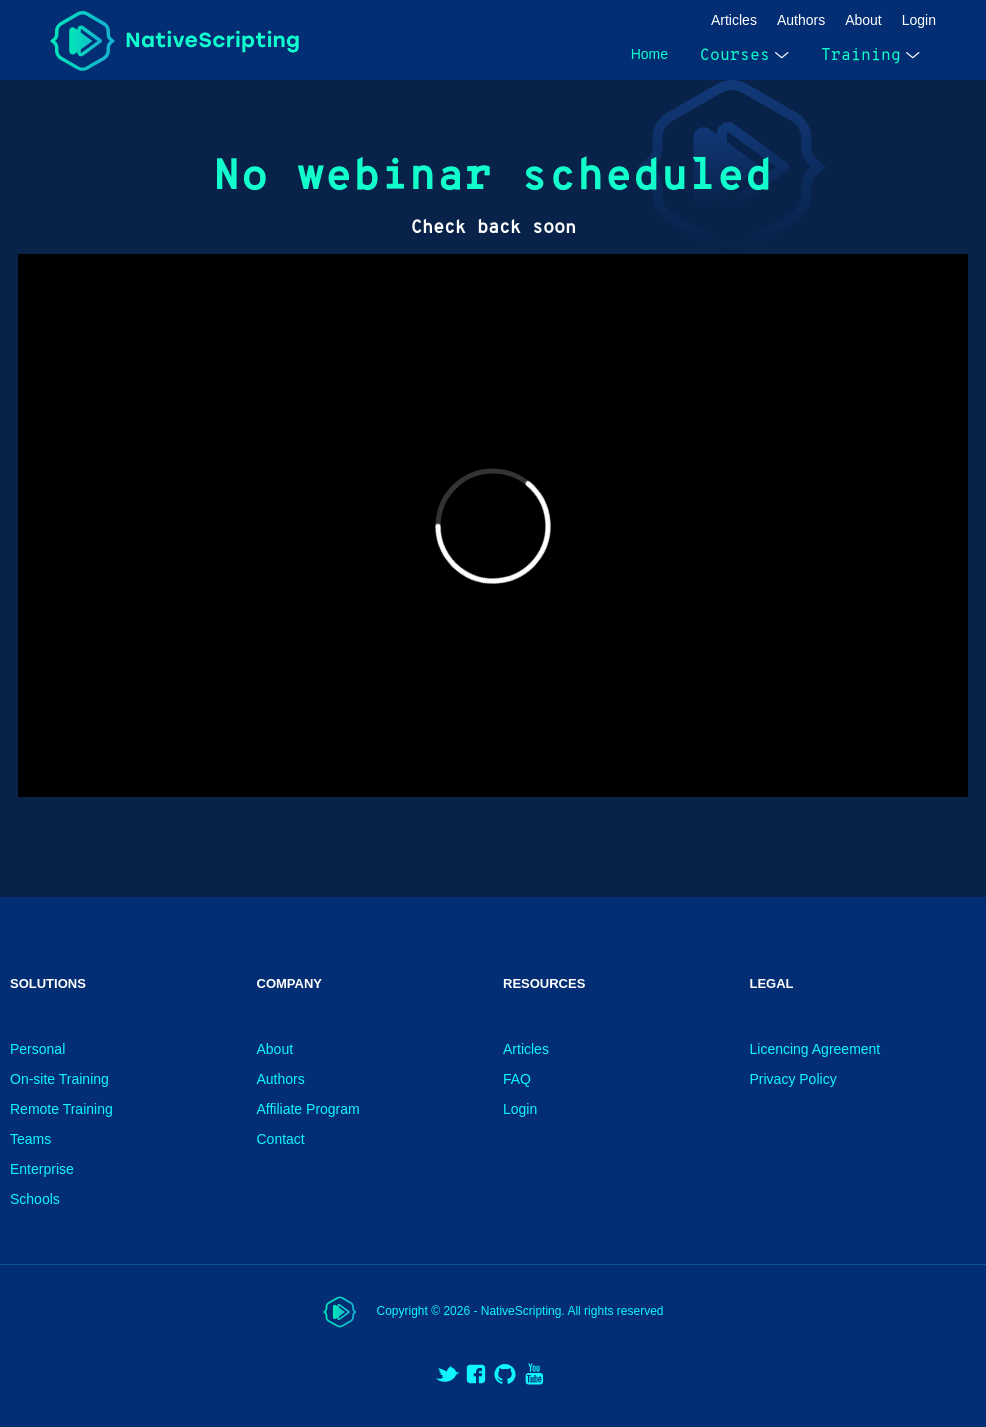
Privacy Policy (793, 1079)
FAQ (517, 1079)
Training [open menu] (870, 55)
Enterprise (42, 1169)
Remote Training (61, 1109)
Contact (281, 1139)
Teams (30, 1139)
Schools (35, 1199)
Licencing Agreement (815, 1049)
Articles (734, 20)
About (863, 20)
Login (919, 20)
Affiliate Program (308, 1109)
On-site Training (59, 1079)
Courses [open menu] (744, 55)
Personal (37, 1049)
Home (649, 54)
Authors (801, 20)
